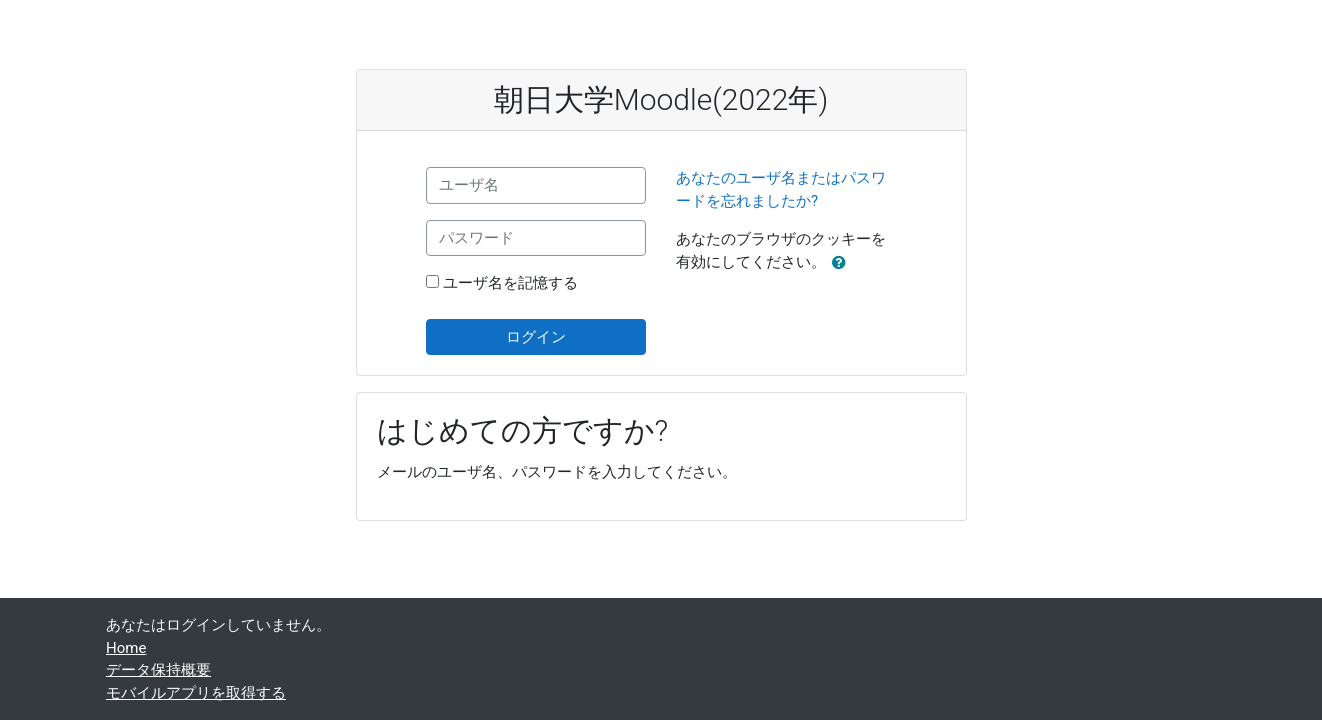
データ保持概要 (158, 670)
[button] (843, 263)
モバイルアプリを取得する (196, 693)
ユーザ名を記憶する (510, 283)
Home (126, 648)
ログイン (536, 337)
